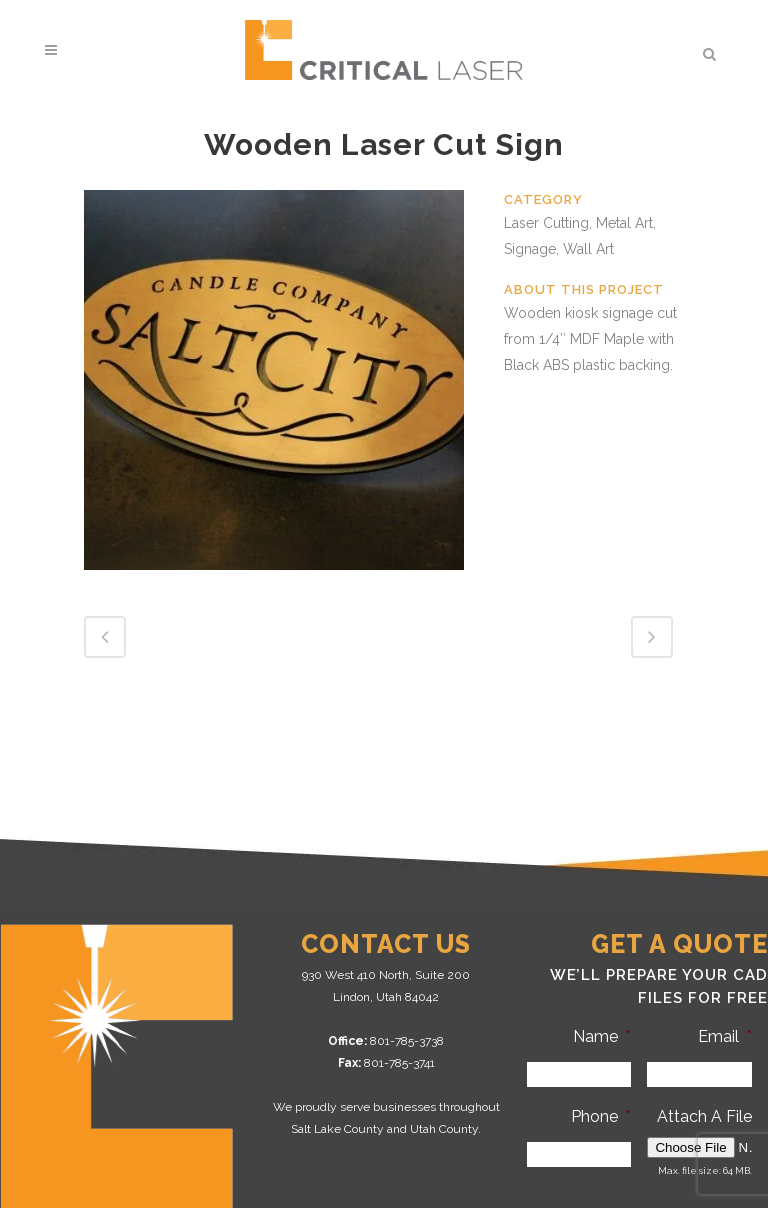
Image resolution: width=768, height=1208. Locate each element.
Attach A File (704, 1116)
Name (602, 1036)
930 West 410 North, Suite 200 (386, 975)
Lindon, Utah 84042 (386, 997)
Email (725, 1036)
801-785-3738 (407, 1041)
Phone (601, 1116)
